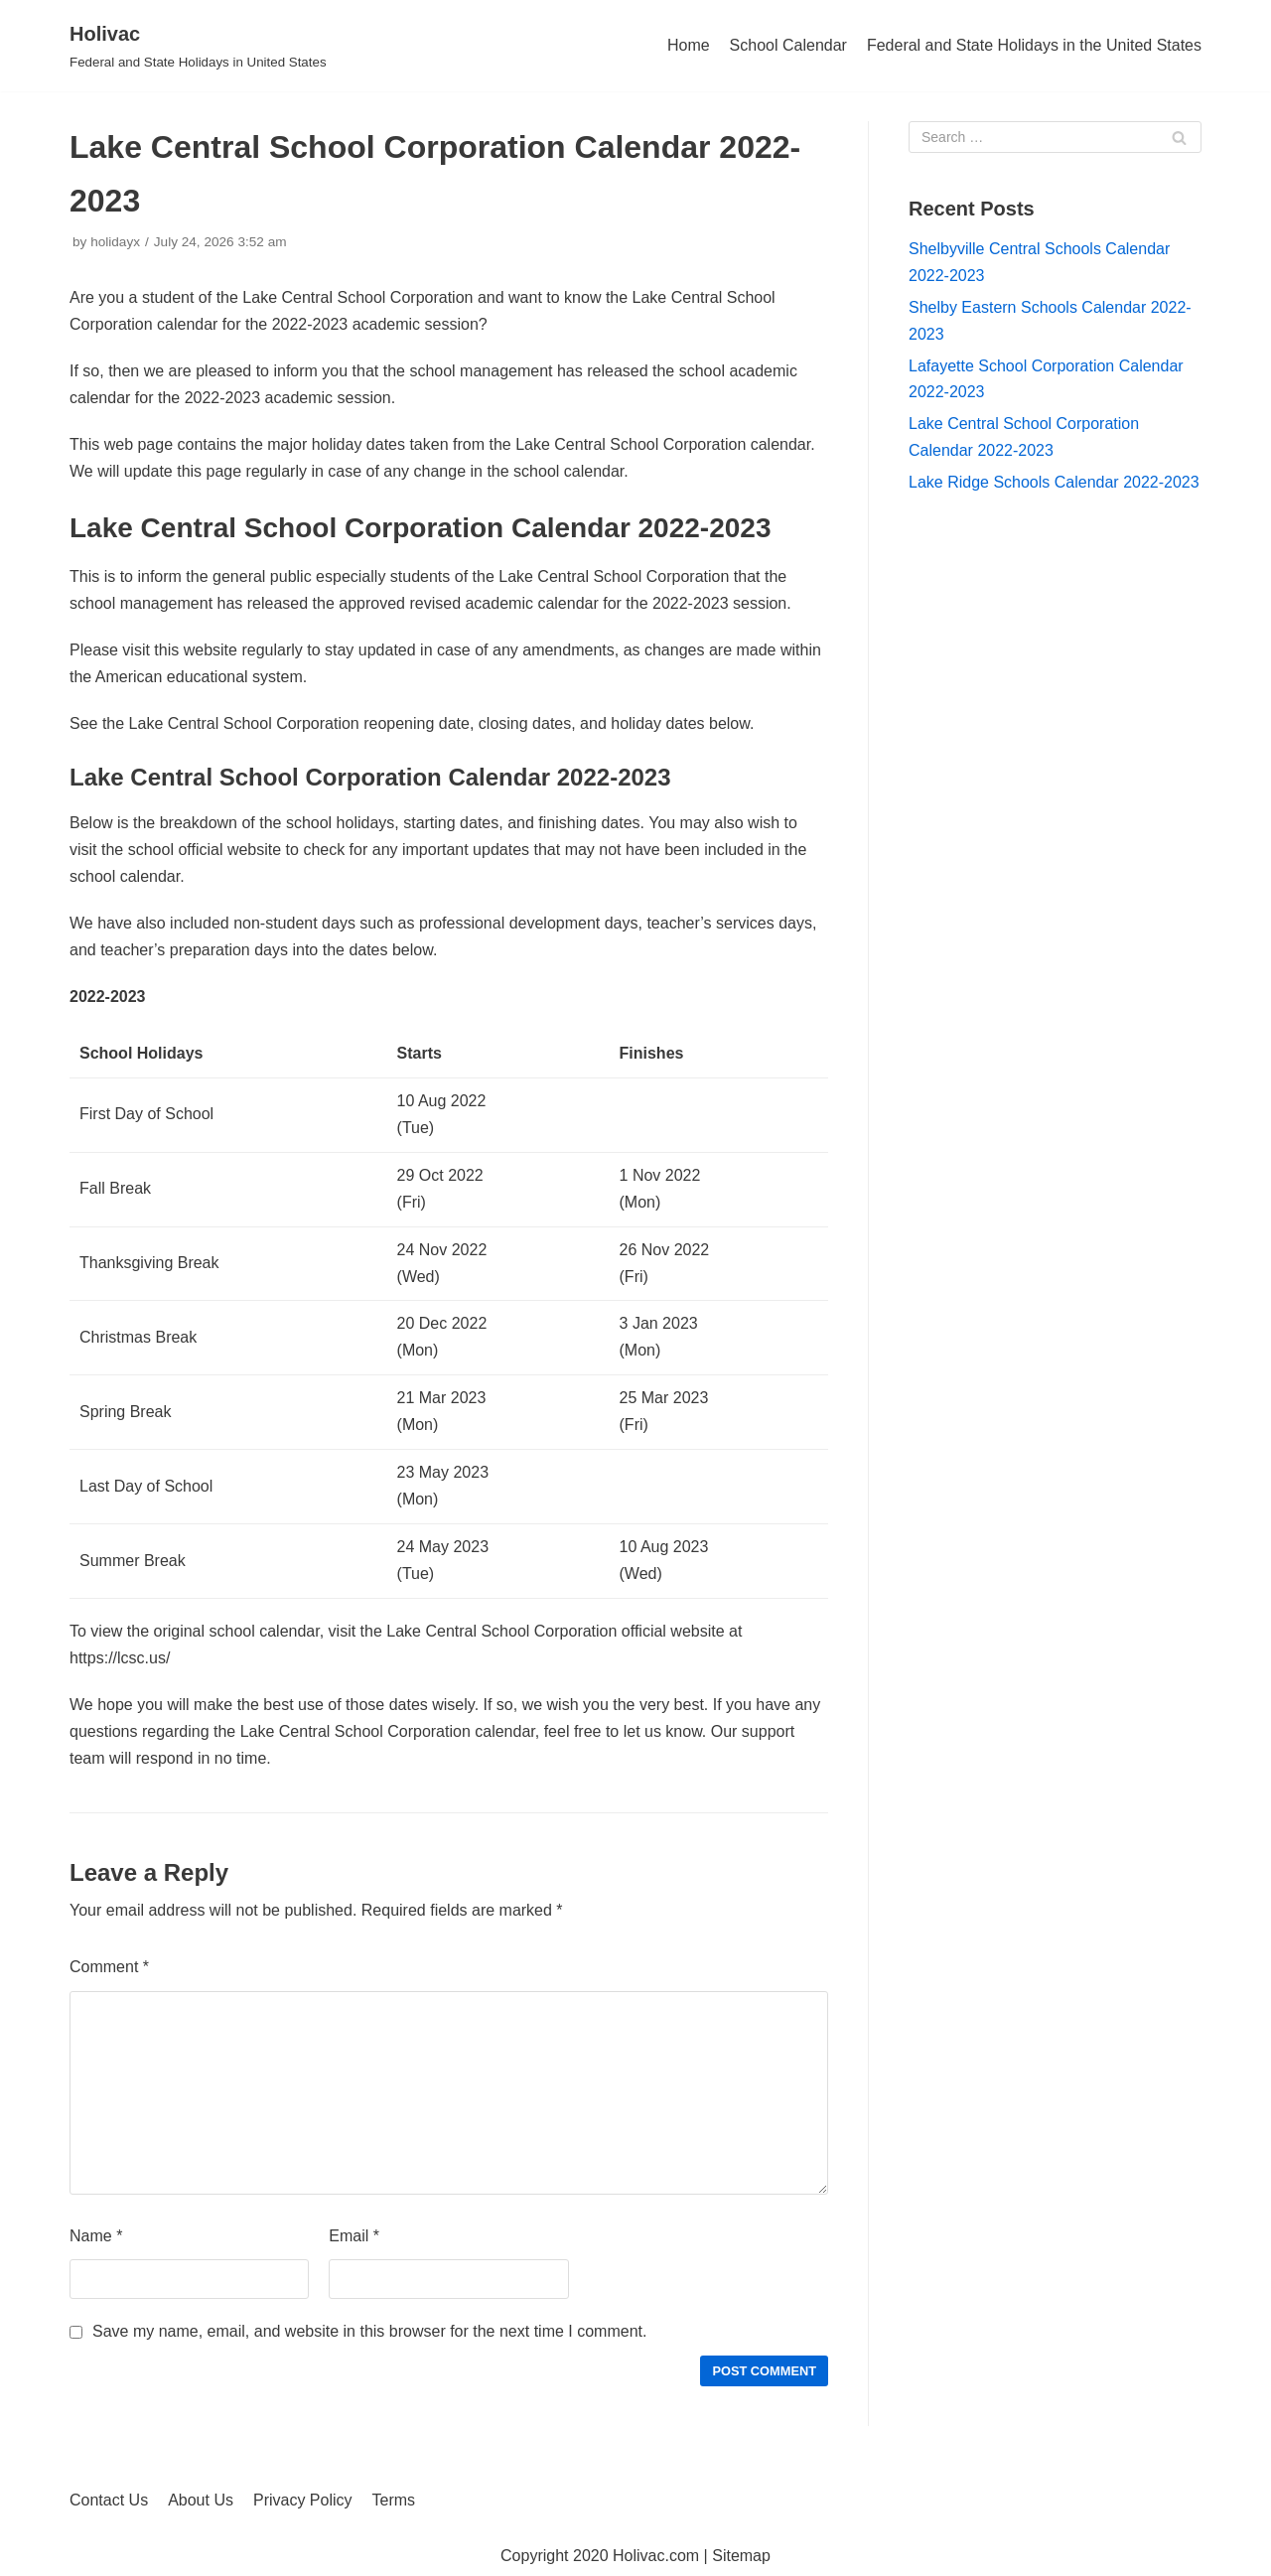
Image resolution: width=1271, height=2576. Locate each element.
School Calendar (788, 45)
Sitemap (741, 2555)
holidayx (115, 241)
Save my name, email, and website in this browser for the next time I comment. (369, 2331)
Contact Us (109, 2500)
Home (688, 45)
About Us (200, 2500)
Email (354, 2235)
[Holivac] (198, 45)
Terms (394, 2500)
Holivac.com (656, 2555)
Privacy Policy (303, 2500)
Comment (109, 1966)
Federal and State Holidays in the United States (1034, 45)
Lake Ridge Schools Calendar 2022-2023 (1054, 482)
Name (96, 2235)
